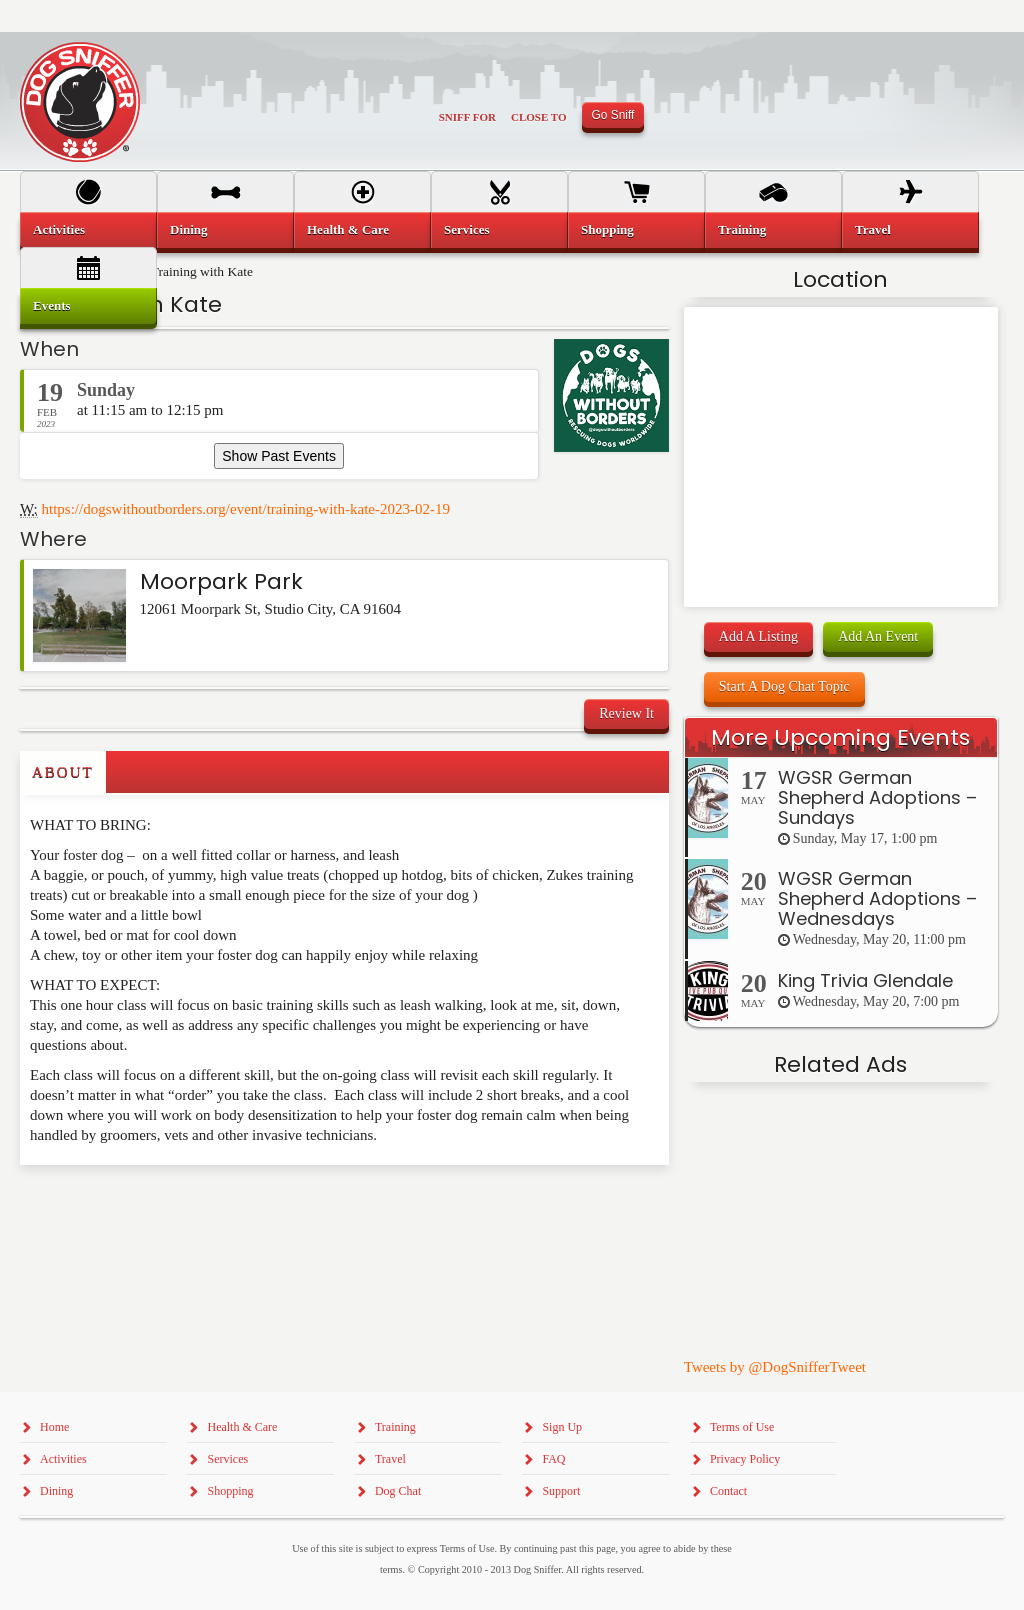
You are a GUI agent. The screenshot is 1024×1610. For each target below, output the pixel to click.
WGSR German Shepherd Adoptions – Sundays (877, 797)
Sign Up (562, 1427)
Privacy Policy (745, 1459)
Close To (539, 117)
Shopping (607, 229)
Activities (59, 229)
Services (466, 229)
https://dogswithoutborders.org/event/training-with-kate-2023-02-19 (246, 509)
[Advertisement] (137, 1205)
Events (52, 305)
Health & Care (348, 229)
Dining (189, 229)
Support (561, 1491)
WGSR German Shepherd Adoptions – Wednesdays (877, 898)
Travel (873, 229)
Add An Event (878, 636)
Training (742, 229)
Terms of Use (742, 1427)
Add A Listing (758, 636)
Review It (626, 713)
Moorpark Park (221, 581)
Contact (728, 1491)
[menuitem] (88, 230)
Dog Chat (398, 1491)
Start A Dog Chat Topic (784, 686)
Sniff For (467, 117)
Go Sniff (613, 115)
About (63, 772)
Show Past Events (279, 456)
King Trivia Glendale (865, 980)
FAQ (553, 1459)
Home (54, 1427)
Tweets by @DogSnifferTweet (775, 1367)
